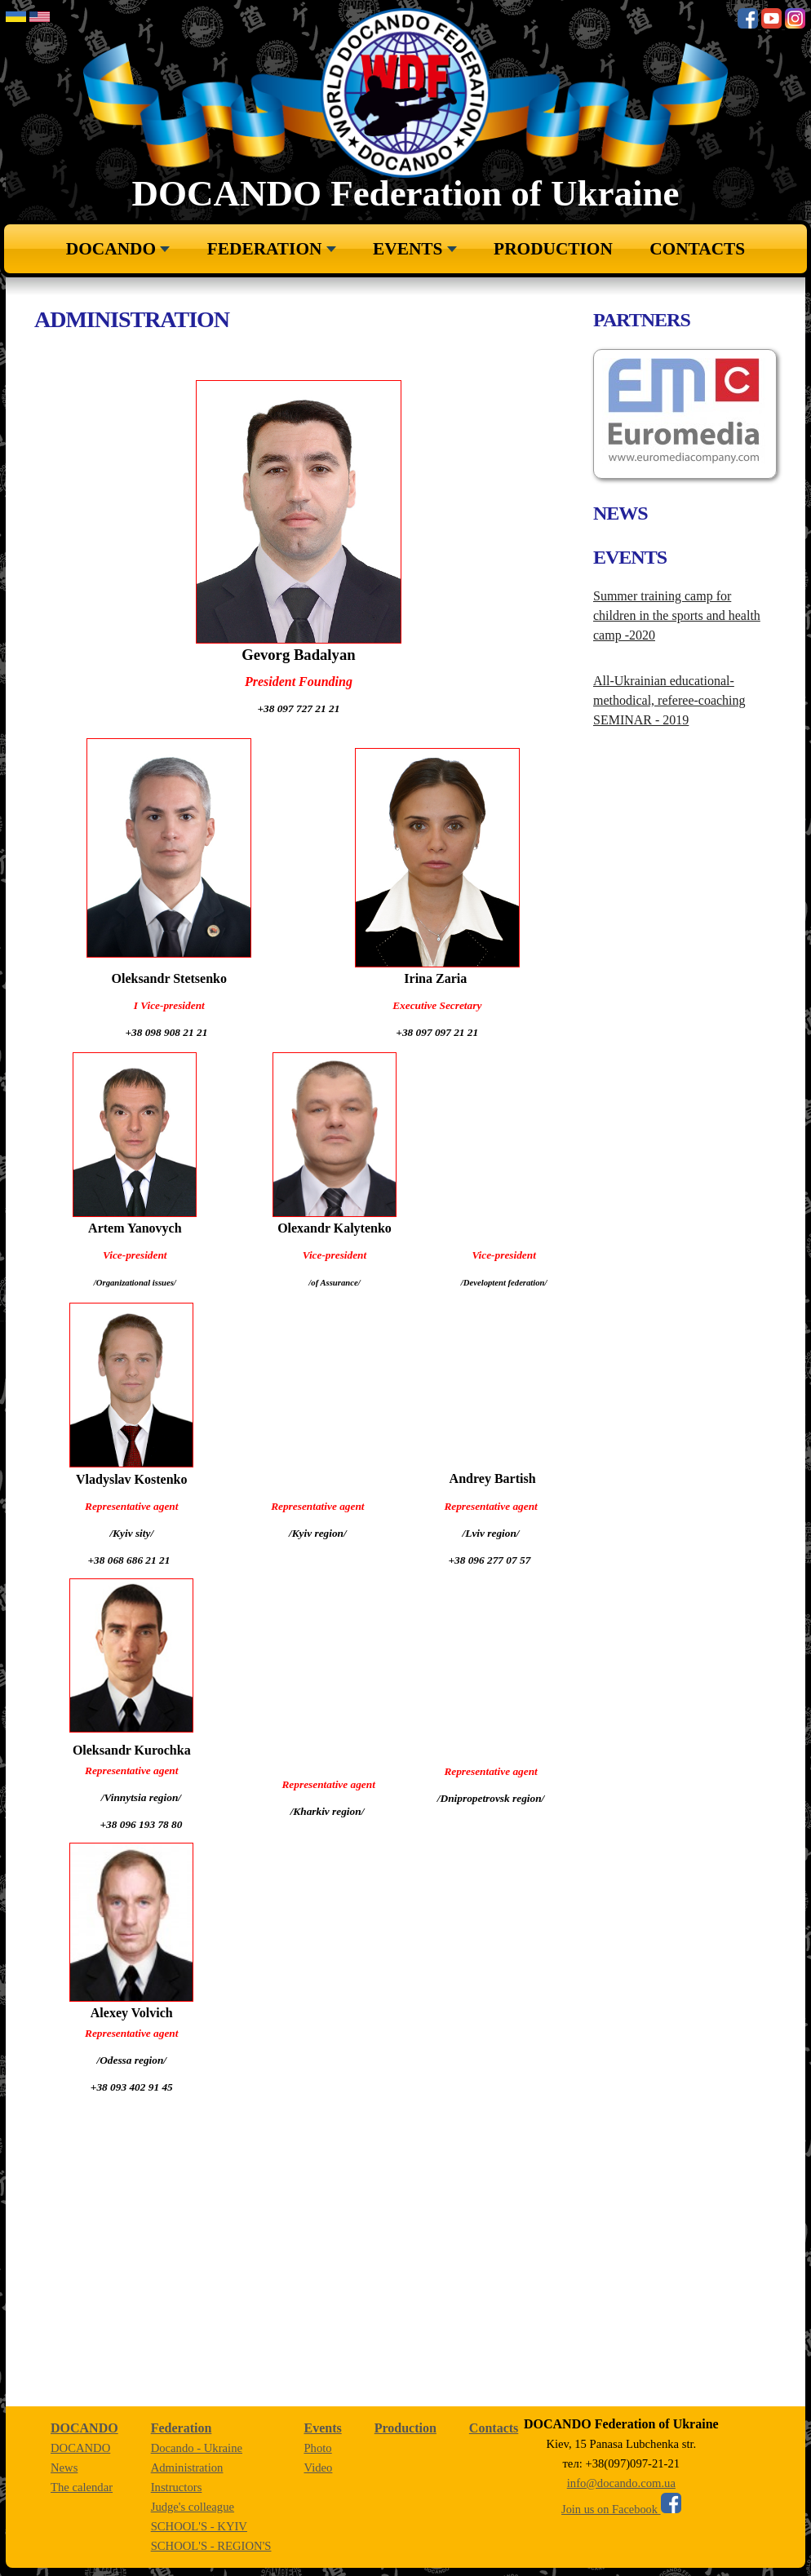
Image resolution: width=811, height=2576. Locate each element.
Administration (187, 2467)
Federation (264, 249)
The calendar (82, 2487)
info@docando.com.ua (621, 2483)
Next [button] (614, 534)
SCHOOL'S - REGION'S (211, 2545)
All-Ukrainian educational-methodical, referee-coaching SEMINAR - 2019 (669, 700)
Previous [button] (614, 422)
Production (553, 249)
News (64, 2467)
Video (318, 2467)
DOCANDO (111, 249)
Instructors (176, 2487)
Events (407, 249)
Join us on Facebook (621, 2509)
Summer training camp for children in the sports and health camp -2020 (676, 615)
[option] (685, 414)
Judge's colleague (192, 2506)
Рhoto (317, 2447)
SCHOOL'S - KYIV (199, 2526)
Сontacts (697, 249)
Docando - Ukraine (196, 2447)
